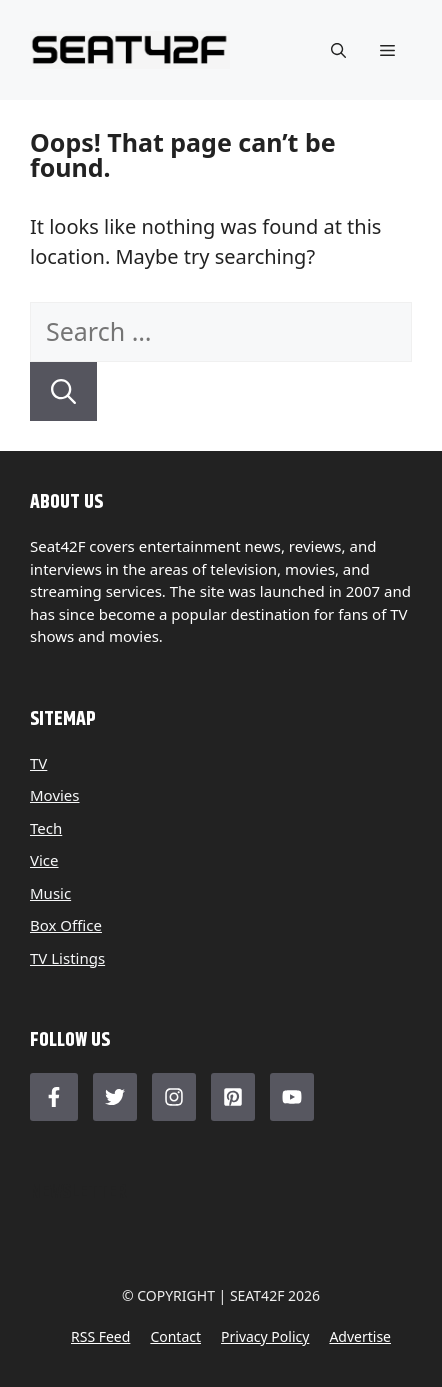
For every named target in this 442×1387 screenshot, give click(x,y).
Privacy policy (265, 1336)
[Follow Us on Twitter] (115, 1097)
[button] (338, 50)
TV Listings (67, 958)
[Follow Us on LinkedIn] (233, 1097)
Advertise (360, 1336)
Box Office (66, 925)
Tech (46, 828)
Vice (44, 860)
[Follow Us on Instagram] (174, 1097)
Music (50, 893)
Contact (175, 1336)
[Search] (63, 392)
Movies (55, 795)
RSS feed (100, 1336)
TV (38, 763)
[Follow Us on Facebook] (54, 1097)
